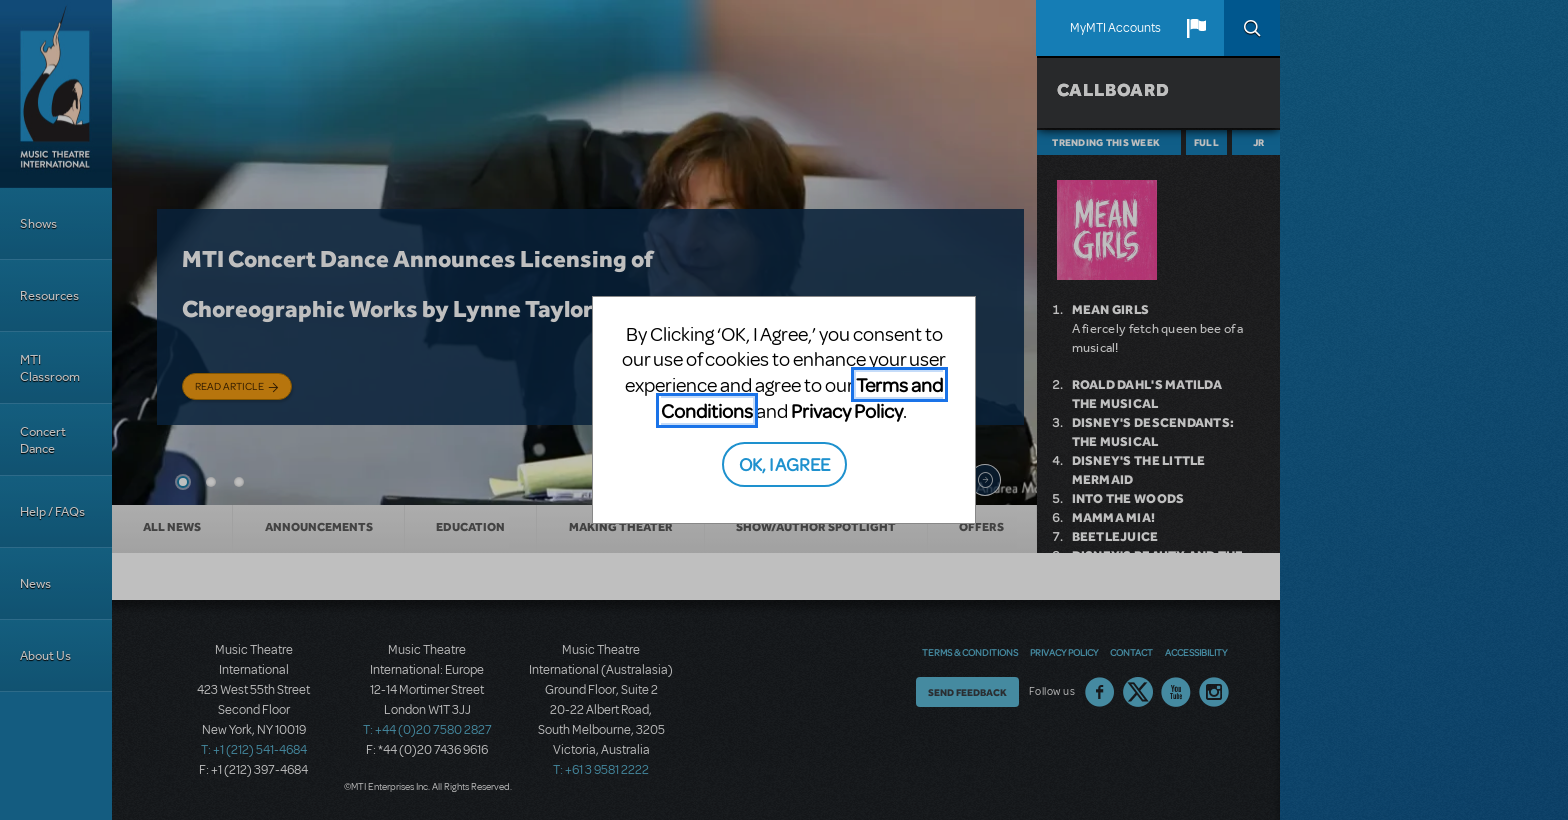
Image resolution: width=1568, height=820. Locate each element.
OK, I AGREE (784, 463)
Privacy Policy (847, 410)
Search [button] (1252, 28)
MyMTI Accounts (1115, 28)
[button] (1196, 28)
